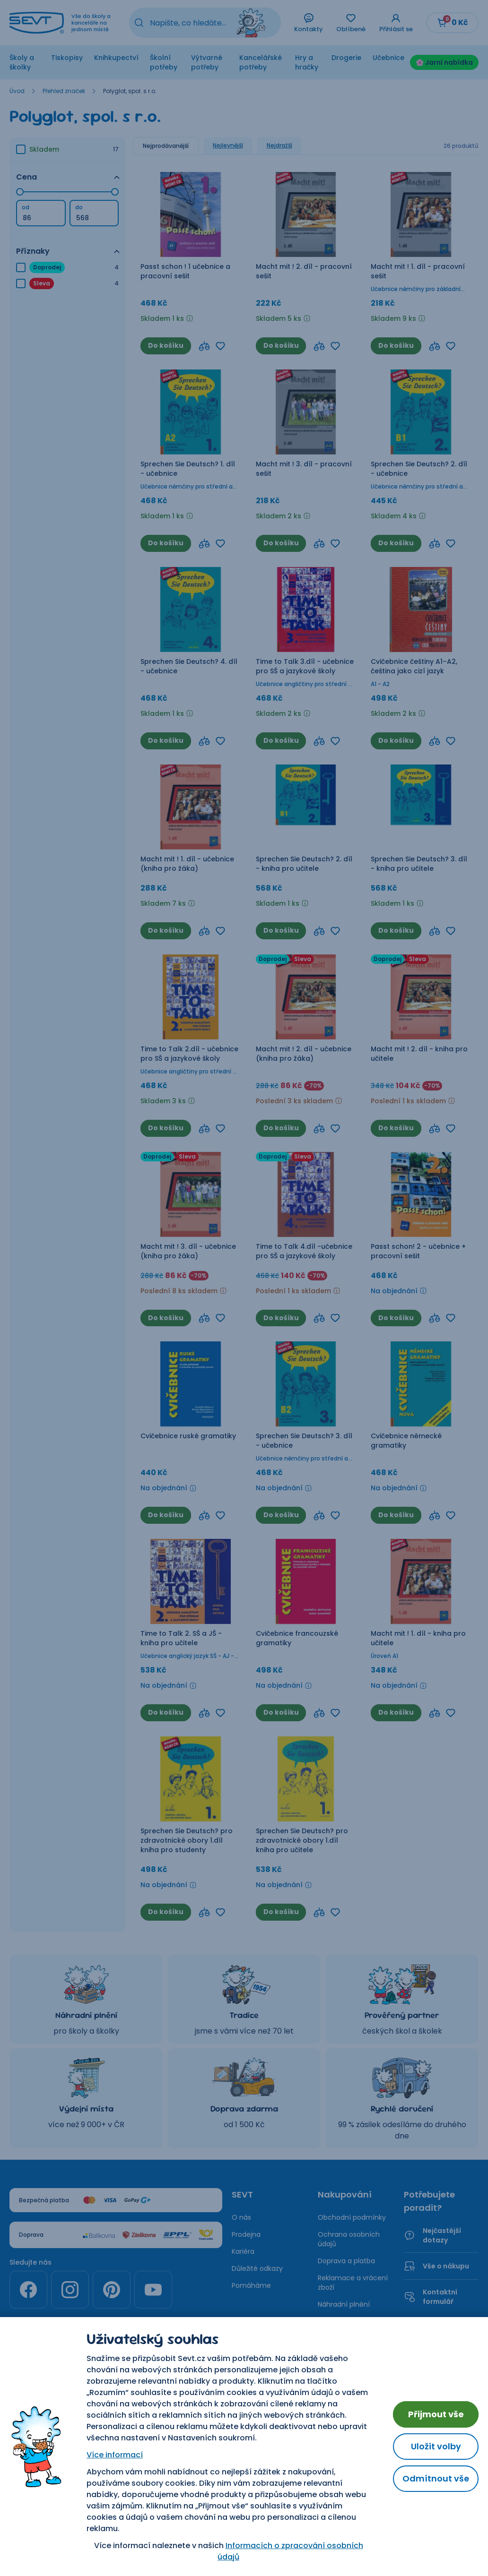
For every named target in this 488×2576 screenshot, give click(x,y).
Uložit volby (436, 2446)
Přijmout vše (436, 2414)
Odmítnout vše (435, 2478)
